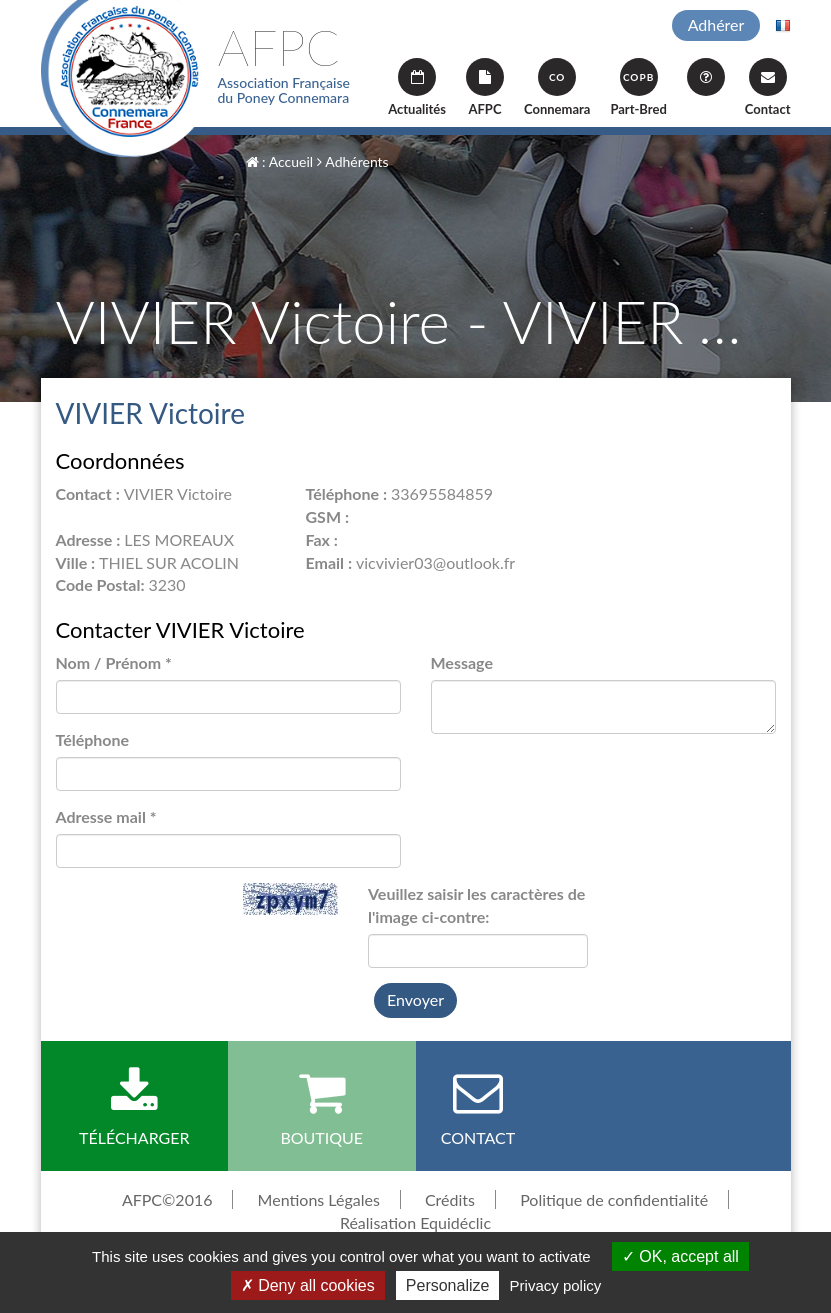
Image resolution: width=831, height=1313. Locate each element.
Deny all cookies (308, 1285)
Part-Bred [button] (638, 87)
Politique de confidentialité (614, 1199)
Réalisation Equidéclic (415, 1222)
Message (462, 662)
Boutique (322, 1107)
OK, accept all (680, 1256)
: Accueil (280, 161)
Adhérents (352, 161)
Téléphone (93, 739)
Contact (768, 87)
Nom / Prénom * (114, 662)
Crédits (450, 1199)
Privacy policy (556, 1285)
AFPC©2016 (167, 1199)
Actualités (417, 87)
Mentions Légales (319, 1199)
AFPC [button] (485, 87)
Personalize (448, 1285)
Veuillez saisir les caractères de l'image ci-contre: (476, 905)
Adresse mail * (106, 816)
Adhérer (716, 24)
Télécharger (135, 1107)
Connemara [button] (557, 87)
